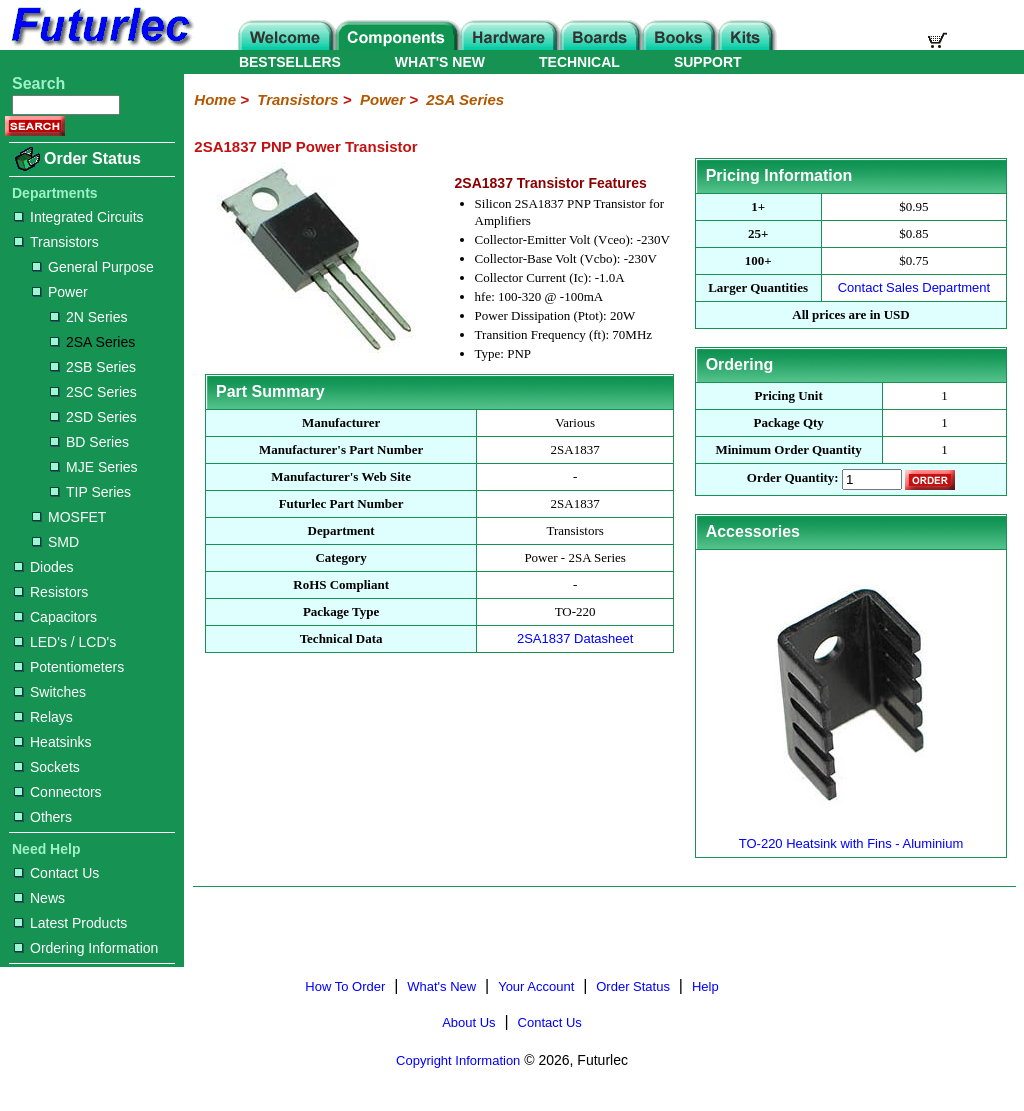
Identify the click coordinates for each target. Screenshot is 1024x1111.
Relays (43, 717)
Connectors (58, 792)
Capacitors (55, 617)
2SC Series (93, 392)
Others (43, 817)
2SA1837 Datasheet (575, 638)
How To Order (345, 986)
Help (705, 986)
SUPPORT (708, 62)
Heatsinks (52, 742)
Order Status (92, 158)
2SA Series (92, 342)
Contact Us (56, 873)
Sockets (47, 767)
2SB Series (93, 367)
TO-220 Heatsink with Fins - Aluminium (851, 835)
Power (60, 292)
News (39, 898)
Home (215, 99)
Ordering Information (86, 948)
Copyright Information (458, 1060)
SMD (55, 542)
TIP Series (90, 492)
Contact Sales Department (914, 287)
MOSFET (69, 517)
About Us (468, 1022)
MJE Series (94, 467)
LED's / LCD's (65, 642)
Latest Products (70, 923)
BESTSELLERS (290, 62)
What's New (441, 986)
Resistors (51, 592)
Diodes (44, 567)
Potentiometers (69, 667)
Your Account (536, 986)
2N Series (88, 317)
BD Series (89, 442)
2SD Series (93, 417)
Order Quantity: (793, 478)
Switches (50, 692)
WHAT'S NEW (440, 62)
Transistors (56, 242)
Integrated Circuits (79, 217)
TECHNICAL (579, 62)
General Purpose (93, 267)
